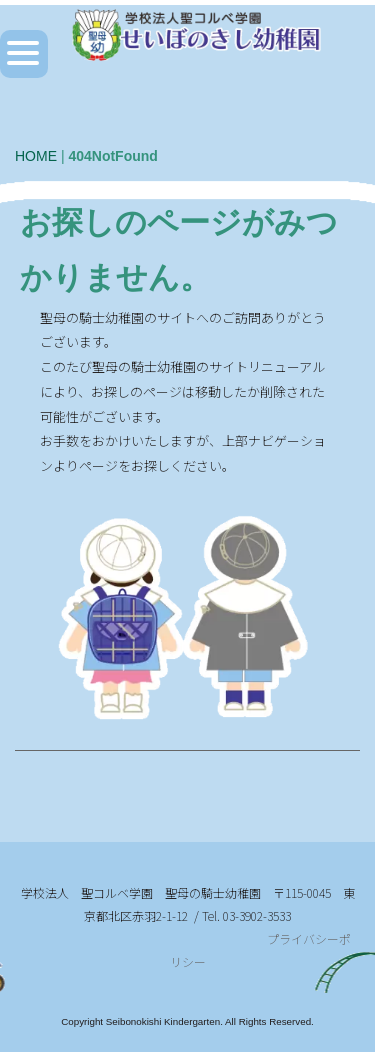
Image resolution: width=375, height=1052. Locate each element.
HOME (36, 156)
